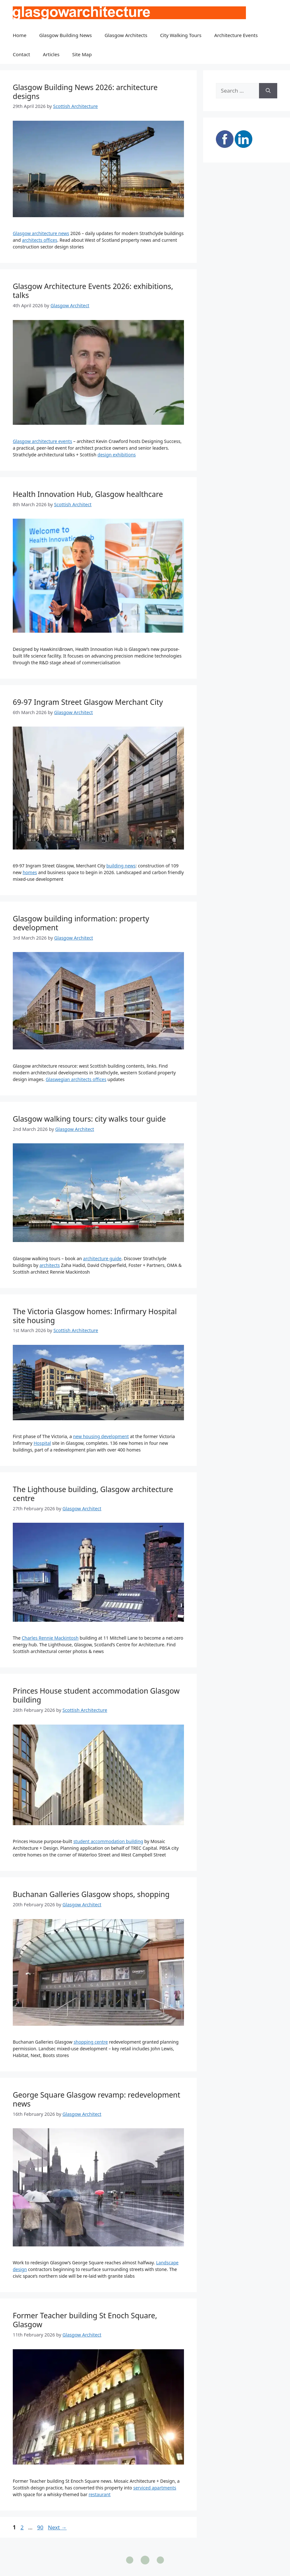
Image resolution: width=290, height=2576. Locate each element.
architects (49, 1265)
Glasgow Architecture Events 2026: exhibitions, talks (93, 290)
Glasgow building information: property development (81, 923)
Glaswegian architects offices (76, 1079)
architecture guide (102, 1258)
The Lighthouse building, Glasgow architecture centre (93, 1493)
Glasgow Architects (126, 35)
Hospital (42, 1443)
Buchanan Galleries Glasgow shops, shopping (91, 1894)
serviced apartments (154, 2488)
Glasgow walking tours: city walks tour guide (89, 1119)
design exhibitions (116, 455)
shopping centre (90, 2042)
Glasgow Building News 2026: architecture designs (85, 91)
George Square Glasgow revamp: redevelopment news (96, 2099)
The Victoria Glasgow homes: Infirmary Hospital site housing (95, 1315)
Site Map (82, 54)
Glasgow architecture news (41, 233)
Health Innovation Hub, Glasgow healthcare (88, 494)
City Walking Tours (181, 35)
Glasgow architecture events (42, 441)
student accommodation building (108, 1841)
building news (121, 866)
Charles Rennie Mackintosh (50, 1638)
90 (41, 2527)
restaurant (99, 2494)
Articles (51, 54)
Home (20, 35)
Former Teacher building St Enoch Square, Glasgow (85, 2319)
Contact (21, 54)
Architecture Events (236, 35)
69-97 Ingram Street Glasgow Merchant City (88, 702)
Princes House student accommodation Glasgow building (96, 1695)
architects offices (39, 240)
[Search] (268, 90)
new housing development (101, 1436)
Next (57, 2527)
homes (30, 872)
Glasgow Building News (65, 35)
